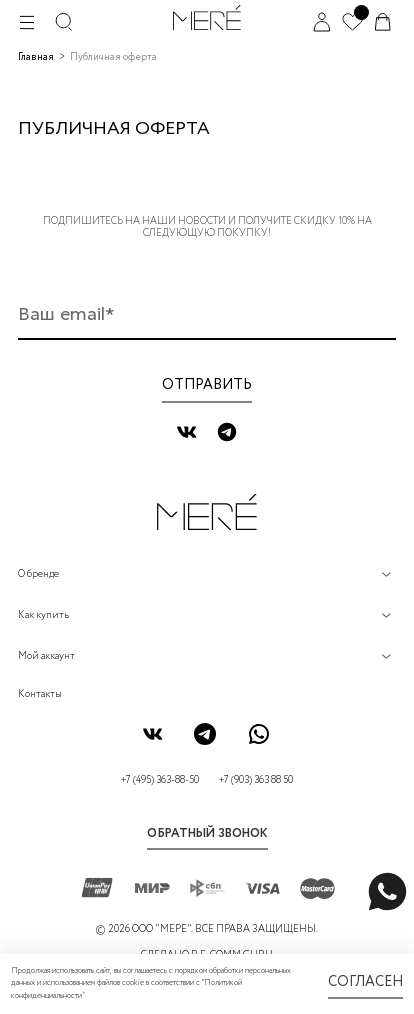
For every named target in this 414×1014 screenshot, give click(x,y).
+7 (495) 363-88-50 (160, 780)
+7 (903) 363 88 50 (256, 780)
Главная (36, 57)
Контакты (40, 694)
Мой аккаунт (46, 656)
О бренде (38, 574)
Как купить (43, 615)
